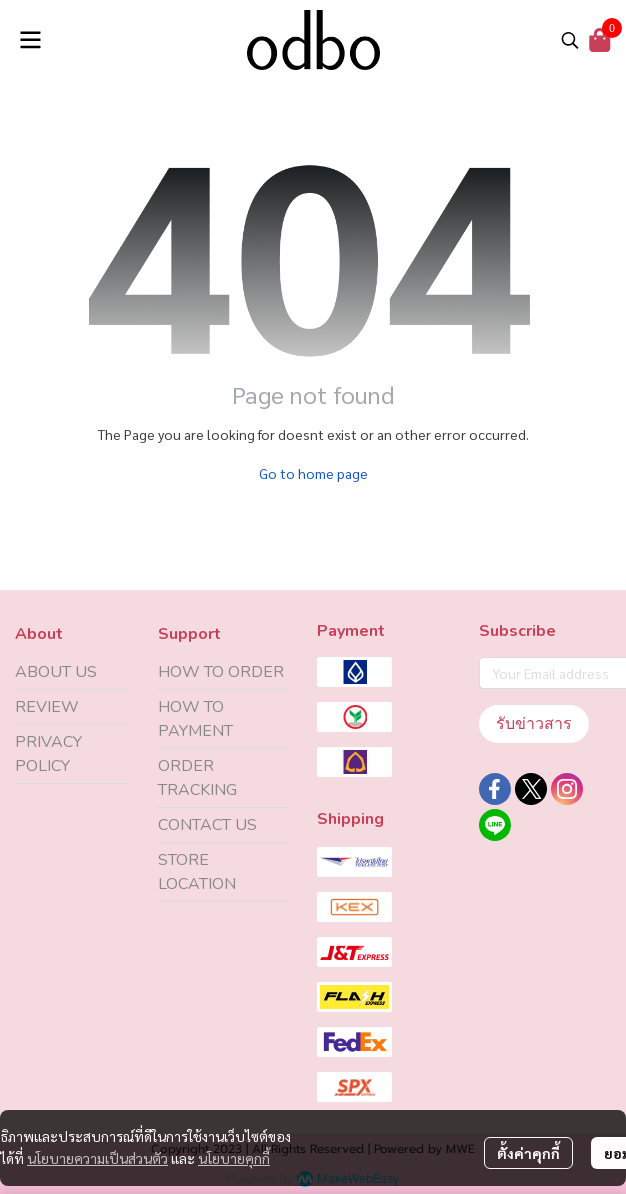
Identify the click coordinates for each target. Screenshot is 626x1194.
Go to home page (313, 473)
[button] (570, 40)
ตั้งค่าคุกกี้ (528, 1153)
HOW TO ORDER (221, 672)
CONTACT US (207, 825)
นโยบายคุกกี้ (234, 1158)
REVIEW (47, 707)
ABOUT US (56, 672)
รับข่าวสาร (534, 723)
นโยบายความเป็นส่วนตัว (97, 1158)
